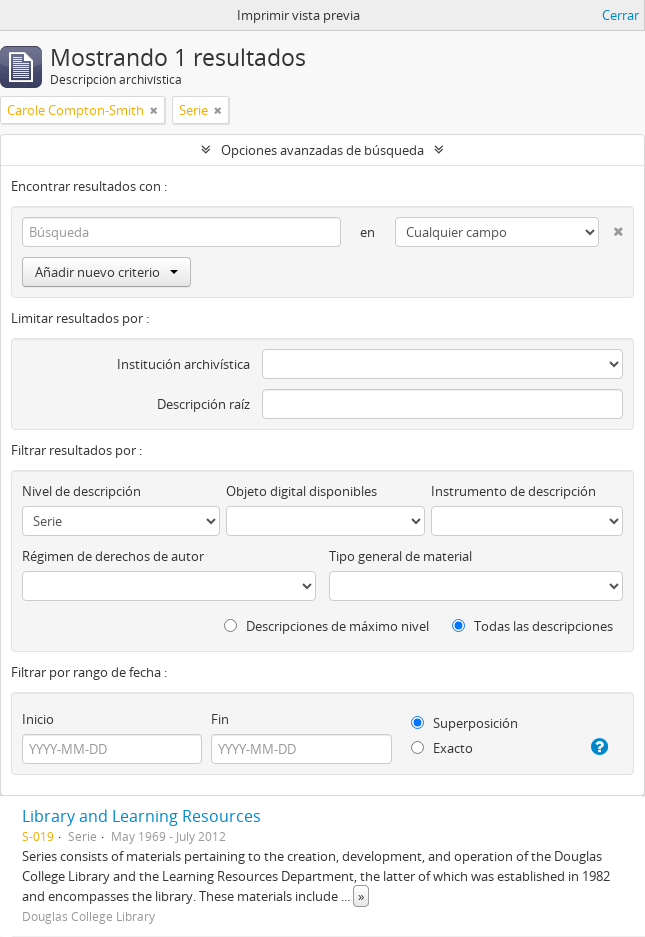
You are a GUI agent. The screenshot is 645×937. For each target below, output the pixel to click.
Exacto (442, 748)
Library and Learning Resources (141, 816)
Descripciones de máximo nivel (326, 626)
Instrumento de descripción (513, 491)
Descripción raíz (203, 404)
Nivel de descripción (81, 491)
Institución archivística (183, 364)
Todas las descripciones (532, 626)
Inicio (38, 719)
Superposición (464, 723)
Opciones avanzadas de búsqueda (322, 150)
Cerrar (620, 15)
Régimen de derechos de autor (113, 556)
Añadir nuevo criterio (106, 272)
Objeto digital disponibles (301, 491)
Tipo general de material (400, 556)
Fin (220, 719)
